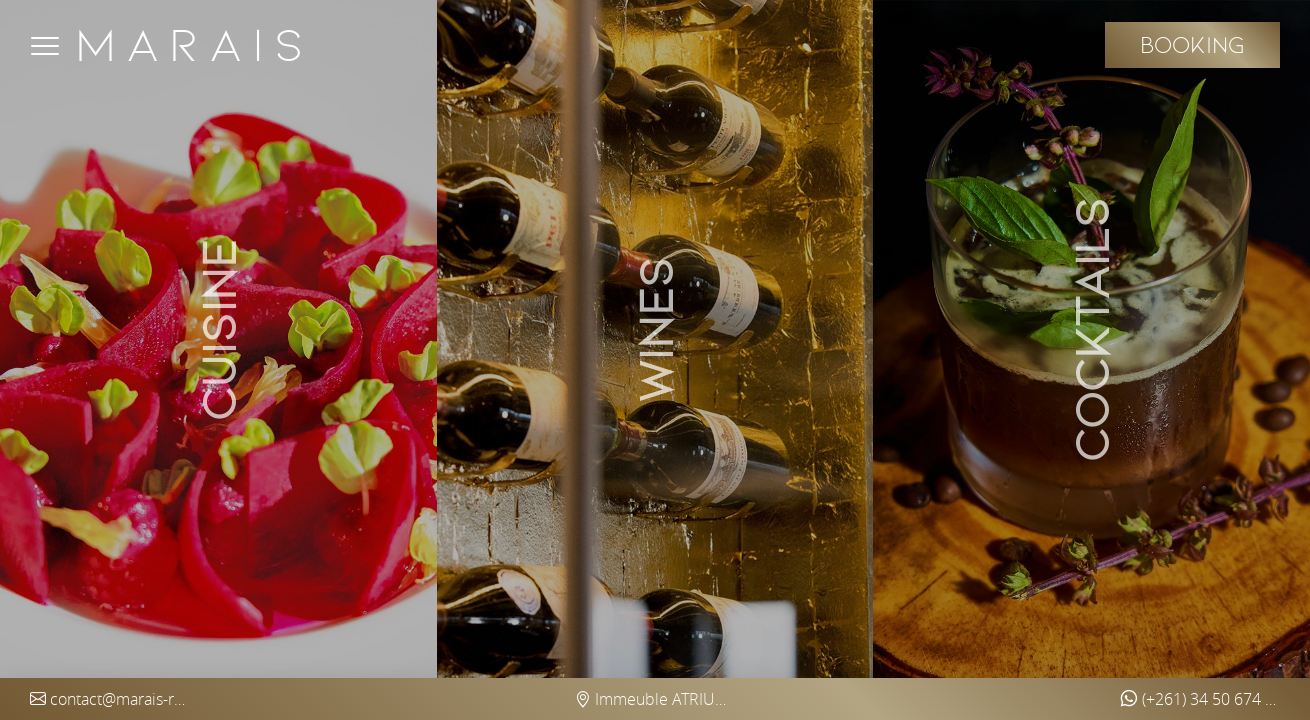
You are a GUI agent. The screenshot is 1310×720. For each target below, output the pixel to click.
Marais (194, 45)
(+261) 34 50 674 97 (1200, 699)
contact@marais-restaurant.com (110, 699)
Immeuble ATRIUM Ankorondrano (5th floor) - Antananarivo (655, 699)
